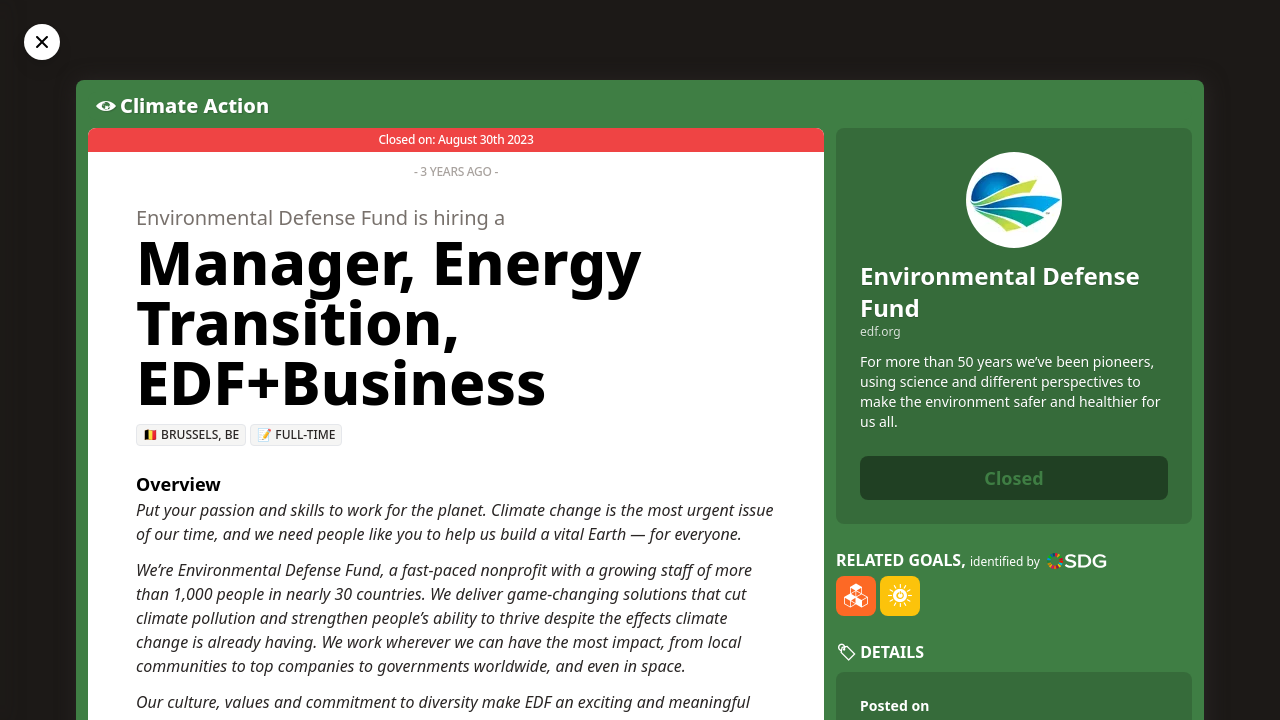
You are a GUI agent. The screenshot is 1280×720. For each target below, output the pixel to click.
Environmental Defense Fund (1000, 291)
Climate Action (194, 105)
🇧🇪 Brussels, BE (191, 434)
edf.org (880, 332)
